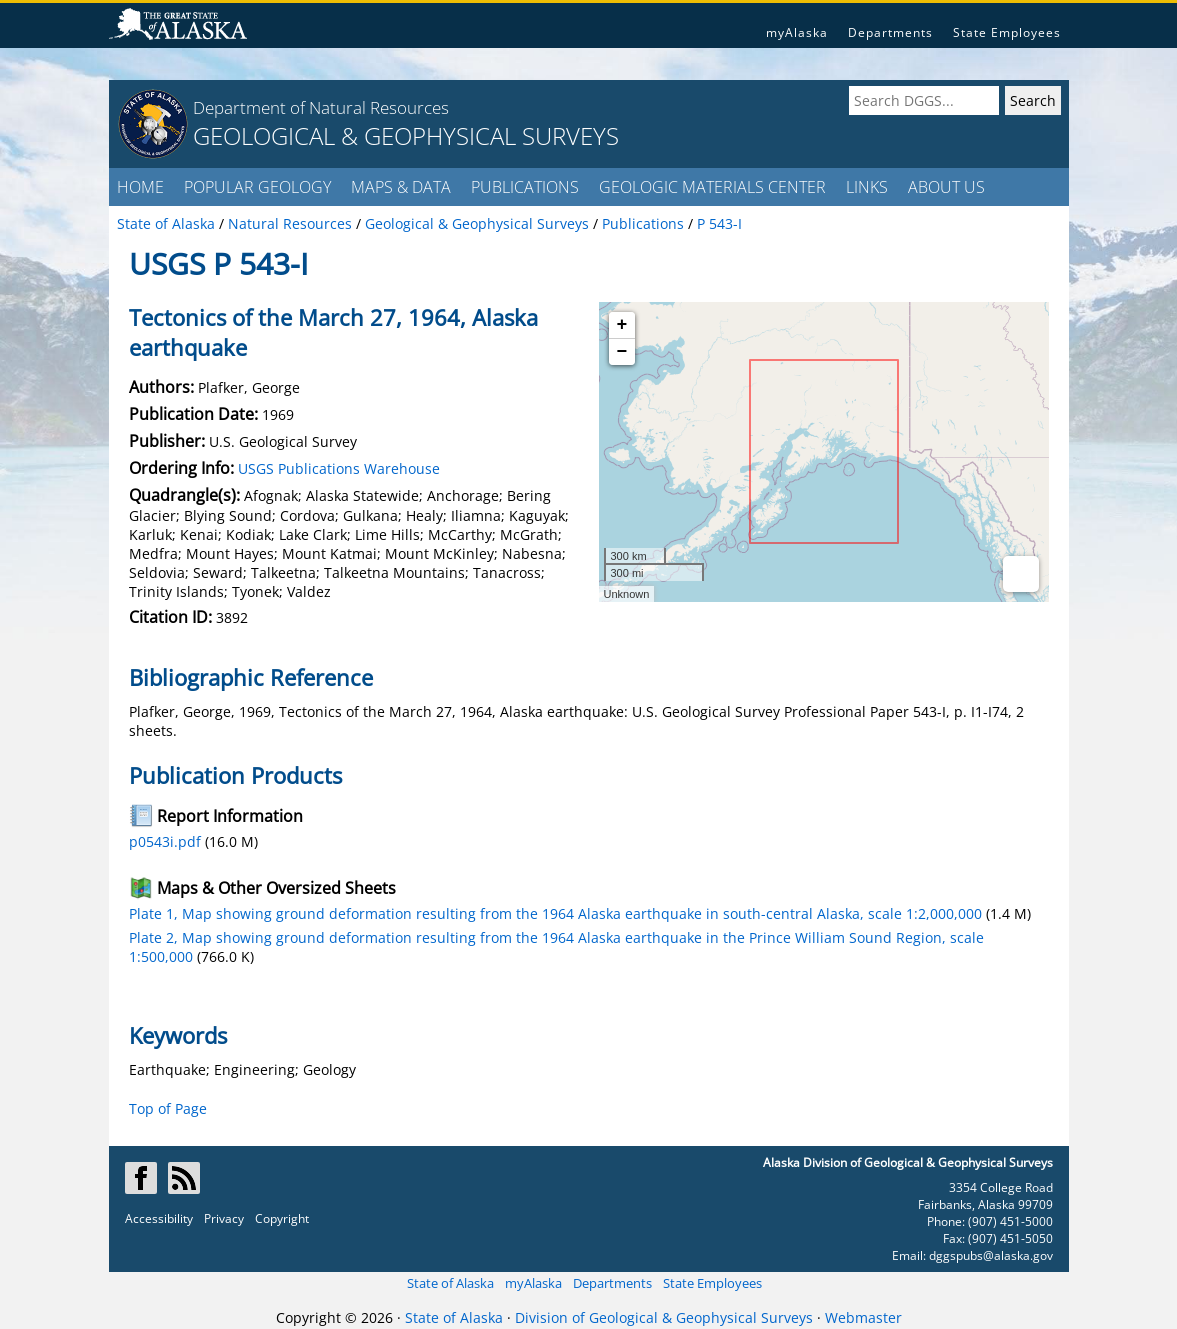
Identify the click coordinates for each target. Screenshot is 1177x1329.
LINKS (867, 187)
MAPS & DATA (401, 187)
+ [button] (622, 325)
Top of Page (168, 1108)
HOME (140, 187)
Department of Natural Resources (321, 107)
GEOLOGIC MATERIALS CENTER (712, 187)
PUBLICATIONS (525, 187)
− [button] (622, 352)
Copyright (282, 1218)
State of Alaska (450, 1283)
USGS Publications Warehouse (339, 468)
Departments (890, 32)
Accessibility (159, 1218)
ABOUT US (946, 187)
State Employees (1007, 32)
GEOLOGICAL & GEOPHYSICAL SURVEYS (406, 135)
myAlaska (797, 32)
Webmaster (863, 1317)
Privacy (224, 1218)
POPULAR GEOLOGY (257, 187)
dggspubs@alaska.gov (991, 1255)
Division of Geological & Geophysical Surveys (664, 1317)
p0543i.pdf (165, 841)
